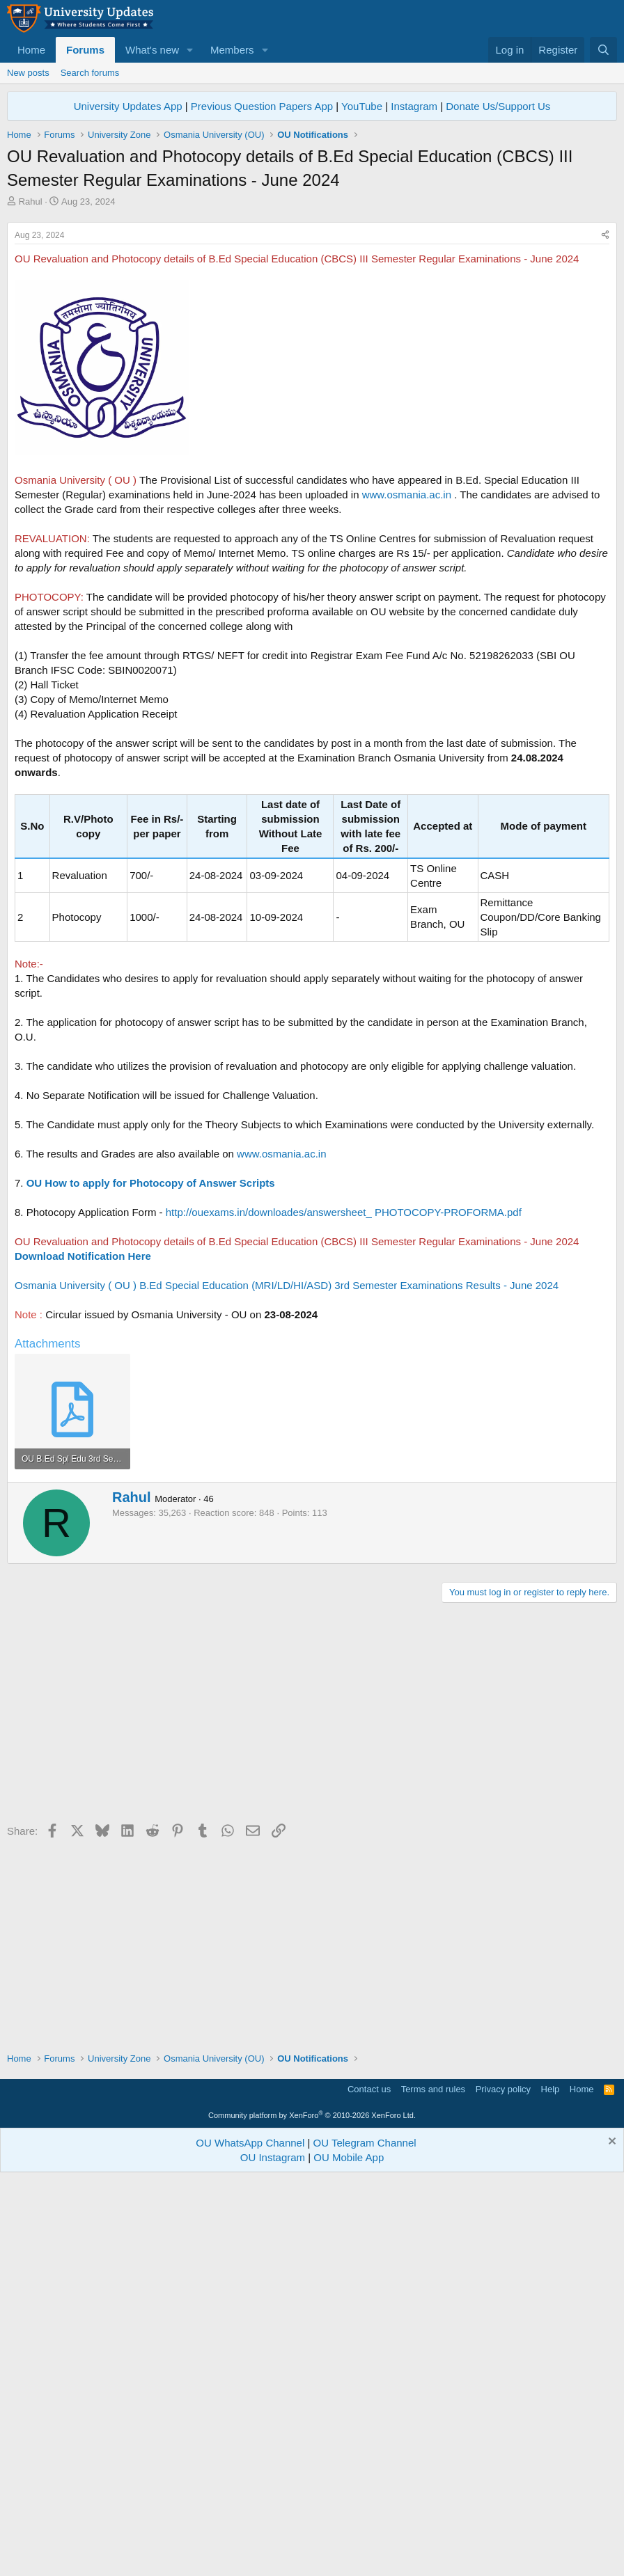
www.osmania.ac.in (406, 689)
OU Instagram (272, 2554)
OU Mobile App (348, 2554)
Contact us (369, 2486)
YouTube (361, 106)
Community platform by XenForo (312, 2512)
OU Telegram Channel (364, 2539)
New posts (28, 73)
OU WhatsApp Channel (250, 2539)
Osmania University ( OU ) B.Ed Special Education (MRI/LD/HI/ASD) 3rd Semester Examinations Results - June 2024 (287, 1480)
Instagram (414, 106)
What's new (152, 50)
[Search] (603, 50)
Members (232, 50)
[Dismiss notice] (610, 2539)
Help (550, 2486)
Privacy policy (503, 2486)
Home (31, 50)
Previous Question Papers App (262, 106)
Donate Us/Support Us (498, 106)
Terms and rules (433, 2486)
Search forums (90, 73)
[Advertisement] (312, 312)
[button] (190, 50)
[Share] (605, 430)
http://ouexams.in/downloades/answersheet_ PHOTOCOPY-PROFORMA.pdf (344, 1407)
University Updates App (128, 106)
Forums (85, 50)
